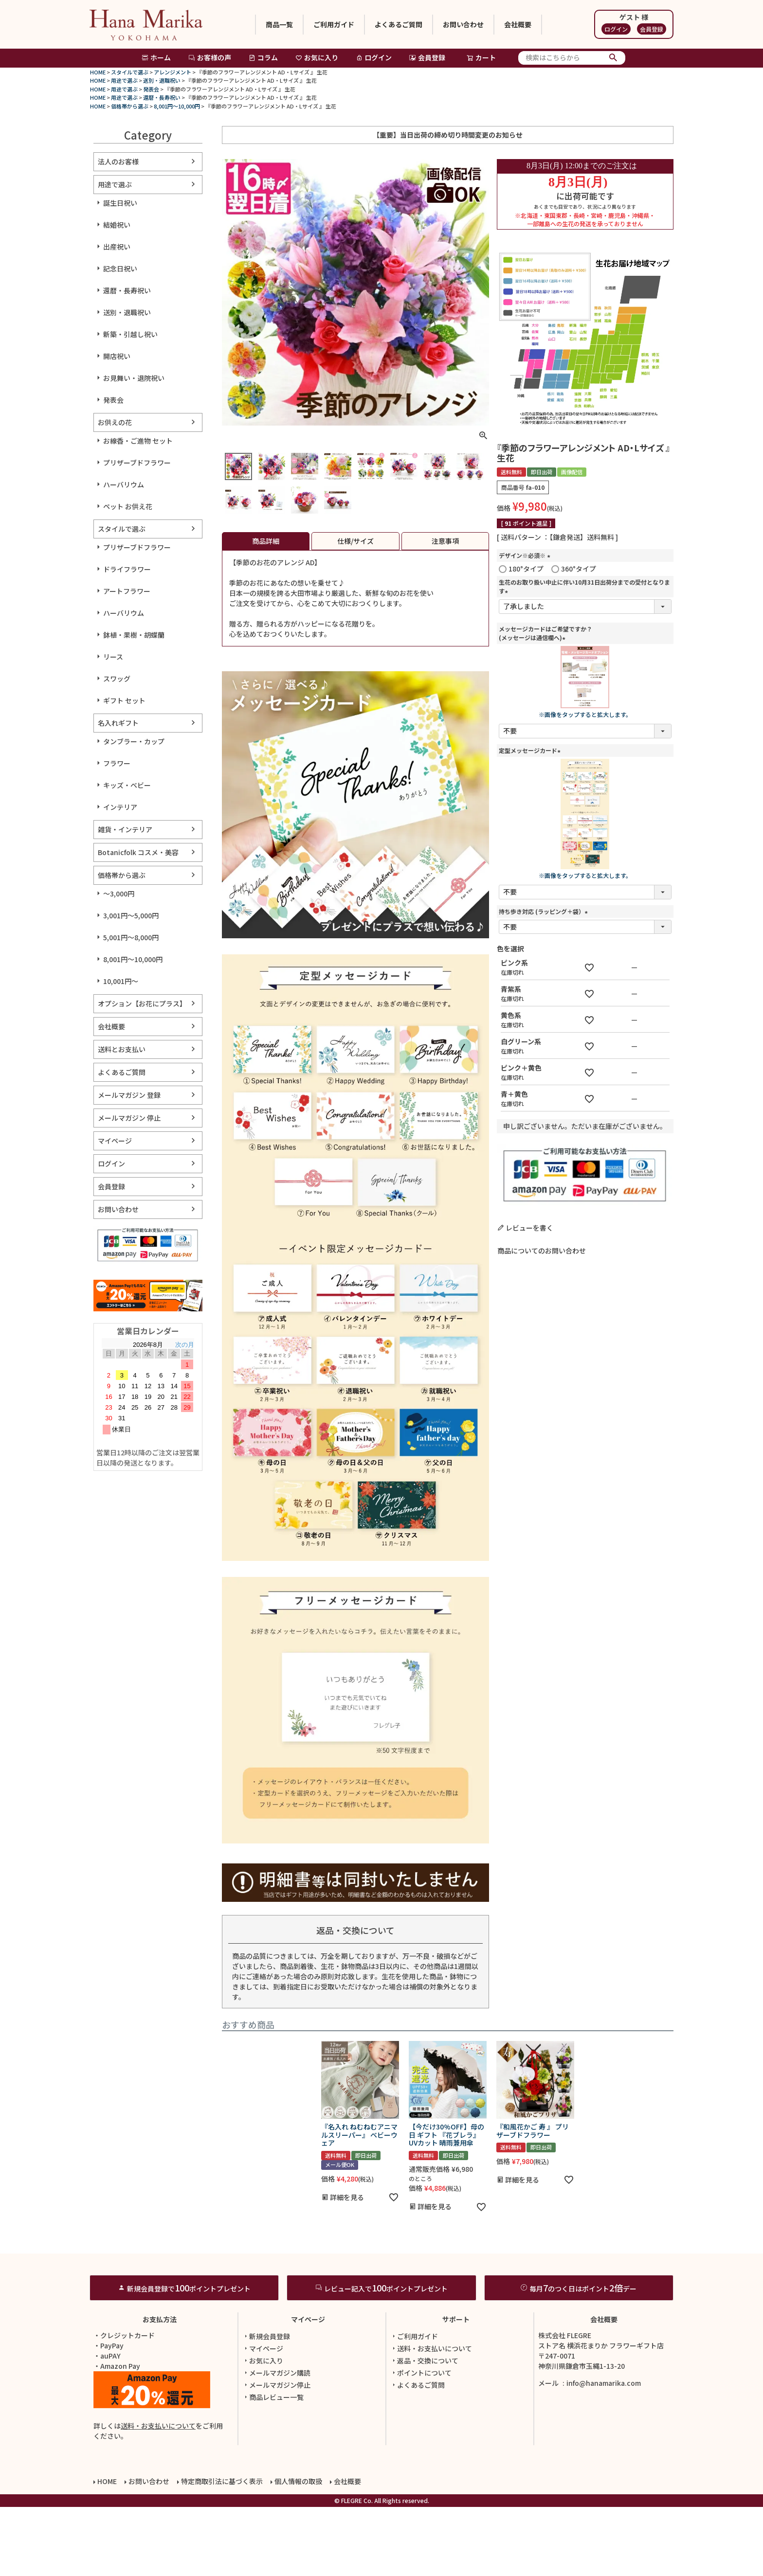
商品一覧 (279, 24)
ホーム (156, 57)
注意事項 (445, 541)
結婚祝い (116, 225)
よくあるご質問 (398, 24)
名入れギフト (118, 723)
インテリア (120, 807)
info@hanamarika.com (603, 2452)
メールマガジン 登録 (129, 1095)
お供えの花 (115, 422)
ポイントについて (421, 2442)
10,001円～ (120, 981)
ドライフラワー (127, 569)
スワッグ (116, 678)
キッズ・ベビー (127, 785)
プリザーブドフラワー (137, 462)
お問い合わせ (463, 24)
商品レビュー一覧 (273, 2466)
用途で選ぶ (124, 80)
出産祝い (116, 246)
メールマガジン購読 (276, 2442)
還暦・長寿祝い (162, 97)
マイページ (115, 1140)
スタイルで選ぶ (129, 72)
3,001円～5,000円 (131, 915)
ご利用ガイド (333, 24)
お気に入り (316, 57)
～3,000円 (118, 893)
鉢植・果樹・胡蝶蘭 (133, 635)
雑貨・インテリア (125, 829)
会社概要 (517, 24)
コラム (263, 57)
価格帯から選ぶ (129, 106)
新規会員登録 (266, 2405)
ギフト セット (124, 700)
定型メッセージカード (531, 750)
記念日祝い (120, 268)
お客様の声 (209, 57)
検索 (613, 58)
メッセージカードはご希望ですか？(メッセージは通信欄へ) (545, 633)
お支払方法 (160, 2388)
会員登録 (651, 29)
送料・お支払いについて (158, 2495)
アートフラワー (126, 591)
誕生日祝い (120, 203)
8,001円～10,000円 (177, 106)
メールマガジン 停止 (129, 1118)
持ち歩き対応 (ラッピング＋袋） (544, 911)
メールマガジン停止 (276, 2454)
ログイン (616, 29)
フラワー (116, 763)
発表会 (151, 89)
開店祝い (116, 356)
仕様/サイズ (355, 541)
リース (113, 657)
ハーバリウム (123, 484)
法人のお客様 (118, 161)
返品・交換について (424, 2429)
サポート (456, 2388)
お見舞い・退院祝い (133, 378)
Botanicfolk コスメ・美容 (138, 852)
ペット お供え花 (127, 506)
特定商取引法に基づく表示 (222, 2550)
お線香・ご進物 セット (138, 441)
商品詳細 (265, 541)
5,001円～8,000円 (131, 937)
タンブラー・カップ (133, 741)
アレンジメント (172, 72)
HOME (98, 72)
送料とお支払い (121, 1049)
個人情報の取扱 (298, 2550)
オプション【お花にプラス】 (142, 1003)
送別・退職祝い (162, 80)
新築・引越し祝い (130, 334)
